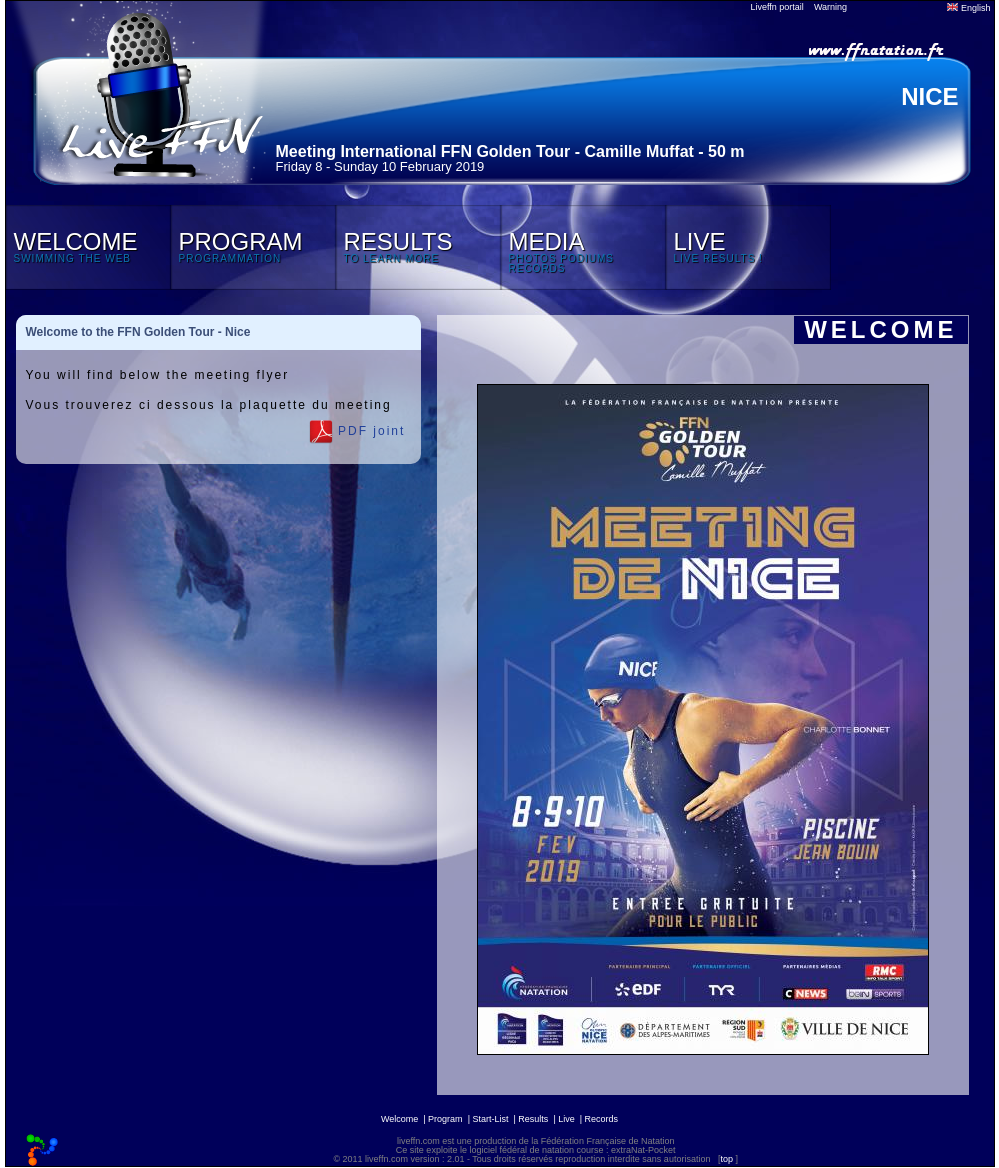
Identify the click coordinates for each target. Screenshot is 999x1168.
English (968, 8)
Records (602, 1119)
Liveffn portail (777, 7)
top (726, 1159)
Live (566, 1119)
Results (533, 1119)
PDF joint (357, 432)
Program (445, 1119)
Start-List (490, 1119)
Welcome (399, 1119)
